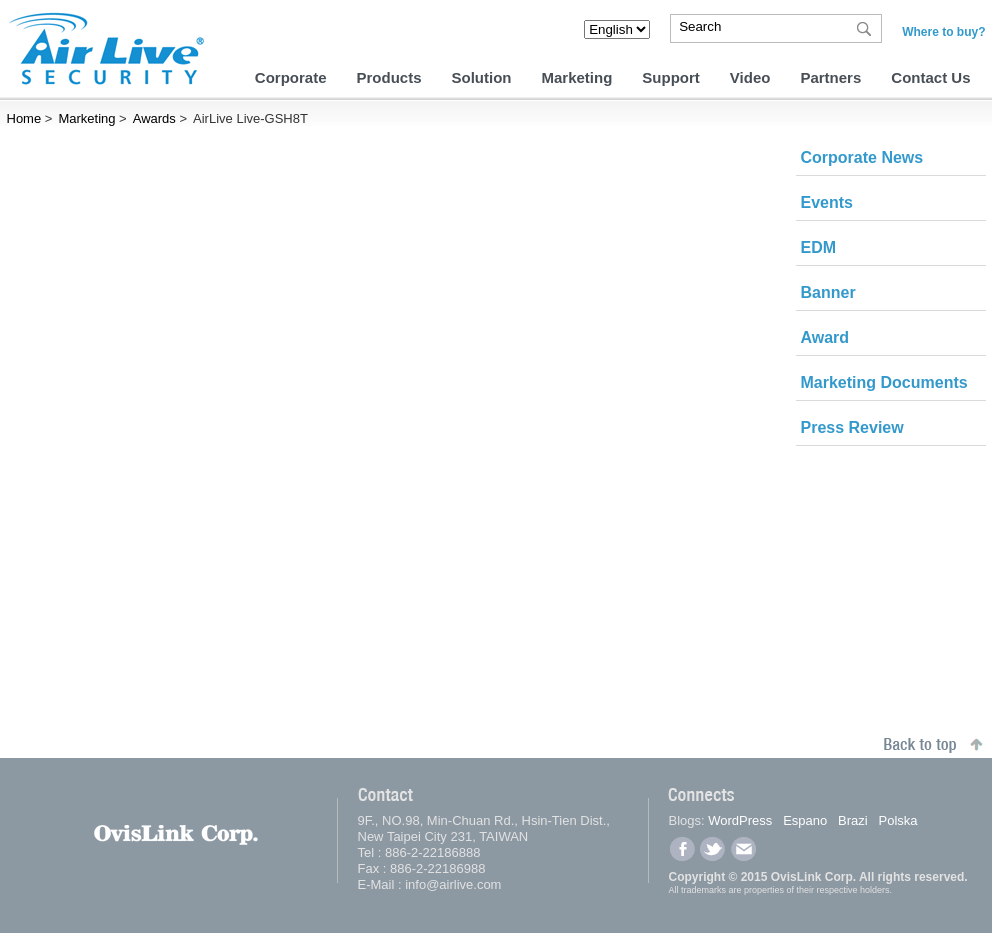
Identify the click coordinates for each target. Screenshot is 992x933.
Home (24, 118)
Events (827, 202)
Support (671, 77)
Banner (828, 292)
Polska (898, 820)
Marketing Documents (884, 382)
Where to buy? (943, 32)
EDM (819, 247)
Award (825, 337)
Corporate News (862, 157)
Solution (482, 77)
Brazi (853, 820)
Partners (830, 77)
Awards (154, 118)
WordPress (740, 820)
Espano (805, 820)
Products (388, 77)
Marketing (577, 77)
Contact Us (930, 77)
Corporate (291, 77)
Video (750, 77)
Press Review (852, 427)
